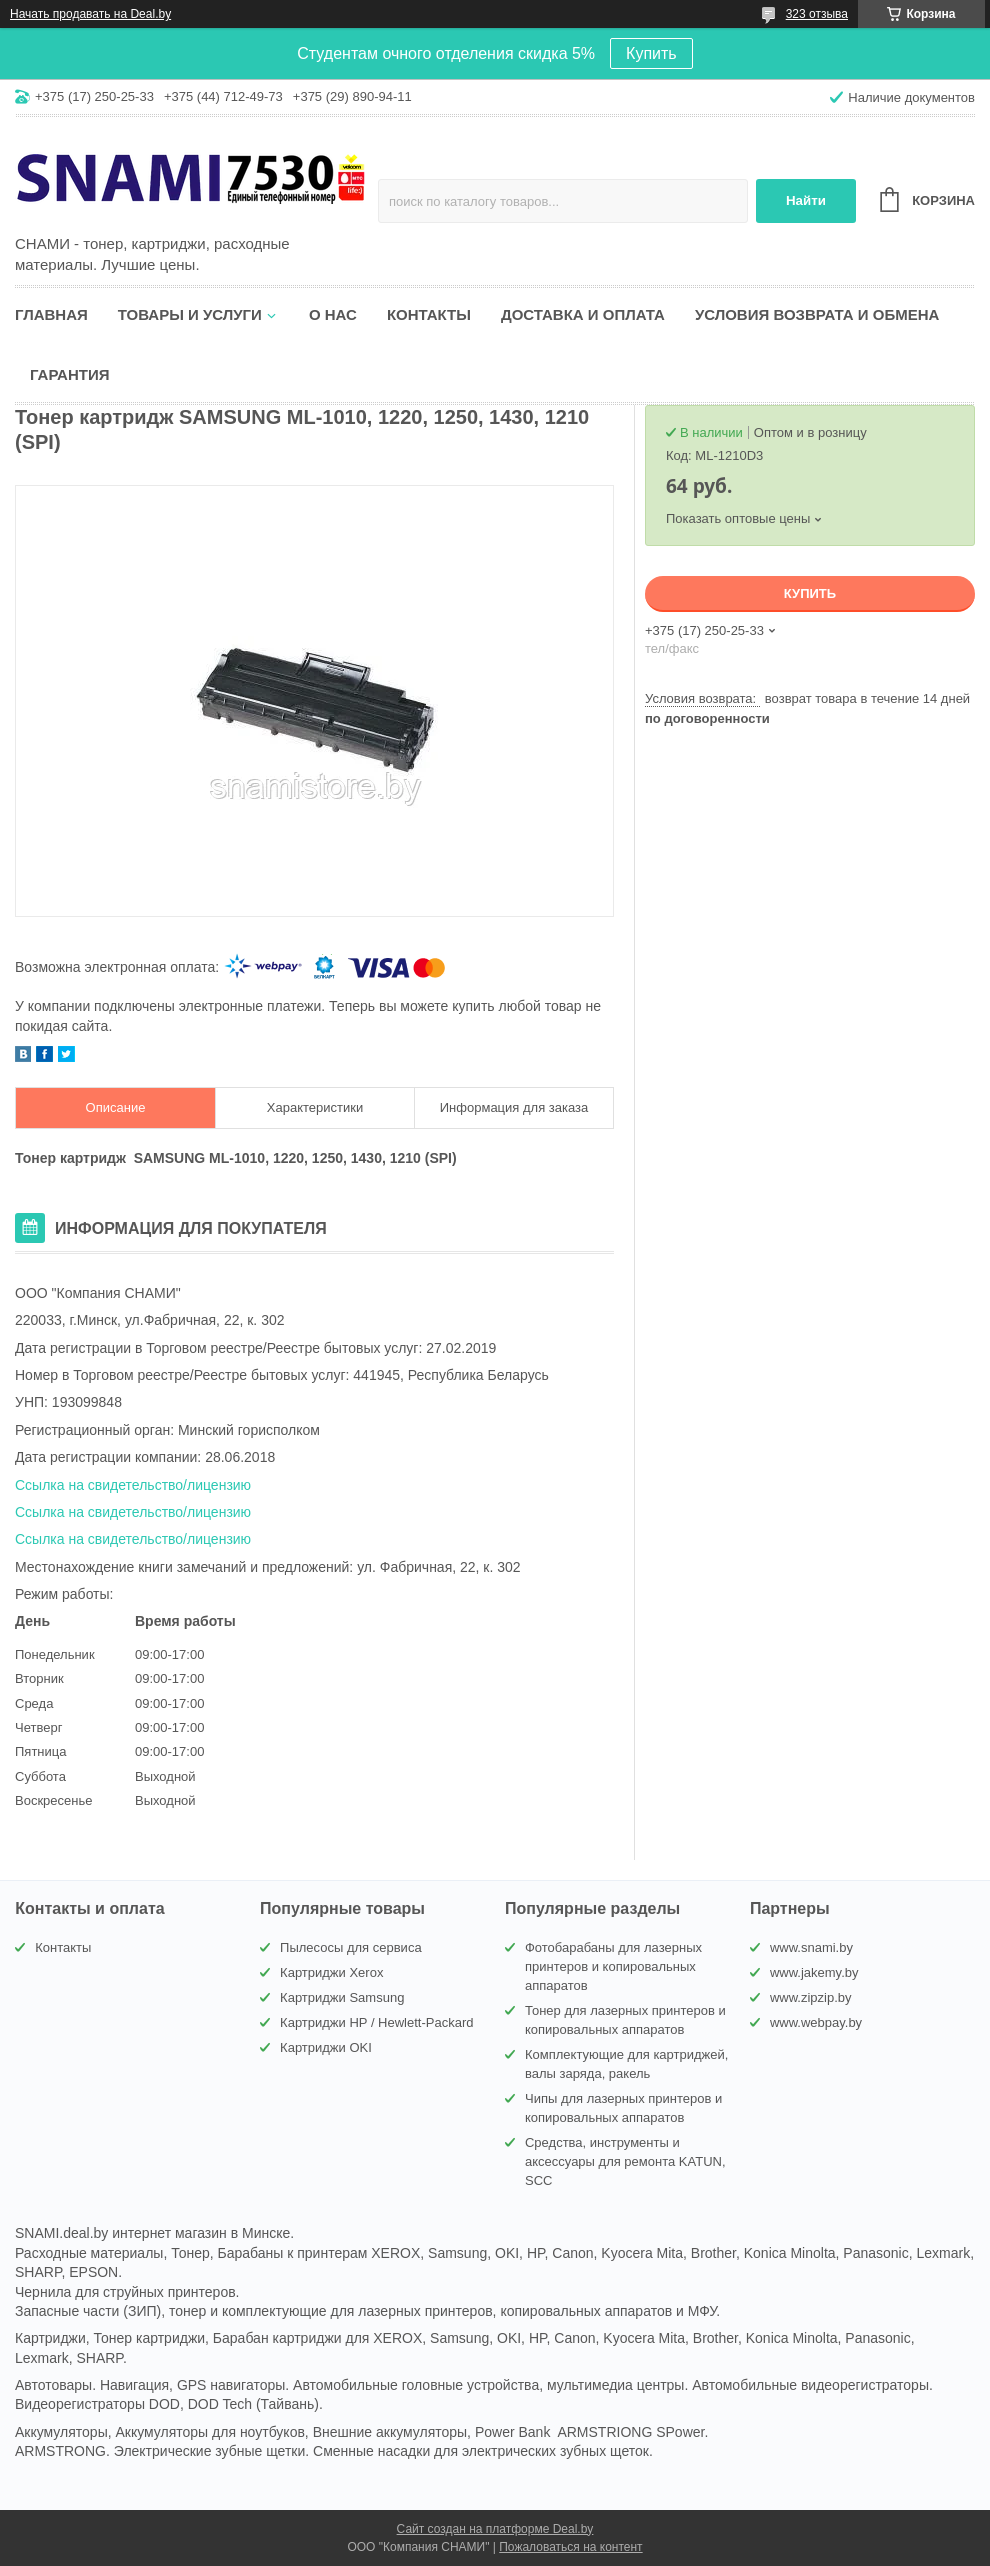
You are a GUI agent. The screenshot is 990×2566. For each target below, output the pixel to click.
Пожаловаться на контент (570, 2547)
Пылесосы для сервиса (351, 1947)
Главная (51, 314)
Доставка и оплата (583, 314)
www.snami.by (811, 1947)
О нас (333, 314)
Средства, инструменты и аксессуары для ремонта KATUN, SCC (625, 2161)
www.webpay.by (816, 2022)
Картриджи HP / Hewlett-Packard (376, 2022)
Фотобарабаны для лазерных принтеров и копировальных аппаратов (613, 1966)
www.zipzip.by (811, 1997)
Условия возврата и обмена (817, 314)
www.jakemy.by (814, 1972)
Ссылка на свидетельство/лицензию (133, 1485)
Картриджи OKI (326, 2047)
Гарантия (69, 374)
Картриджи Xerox (331, 1972)
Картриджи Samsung (342, 1997)
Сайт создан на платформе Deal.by (495, 2529)
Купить (651, 53)
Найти (806, 200)
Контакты (429, 314)
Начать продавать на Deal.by (90, 14)
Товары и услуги (190, 314)
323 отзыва (817, 14)
